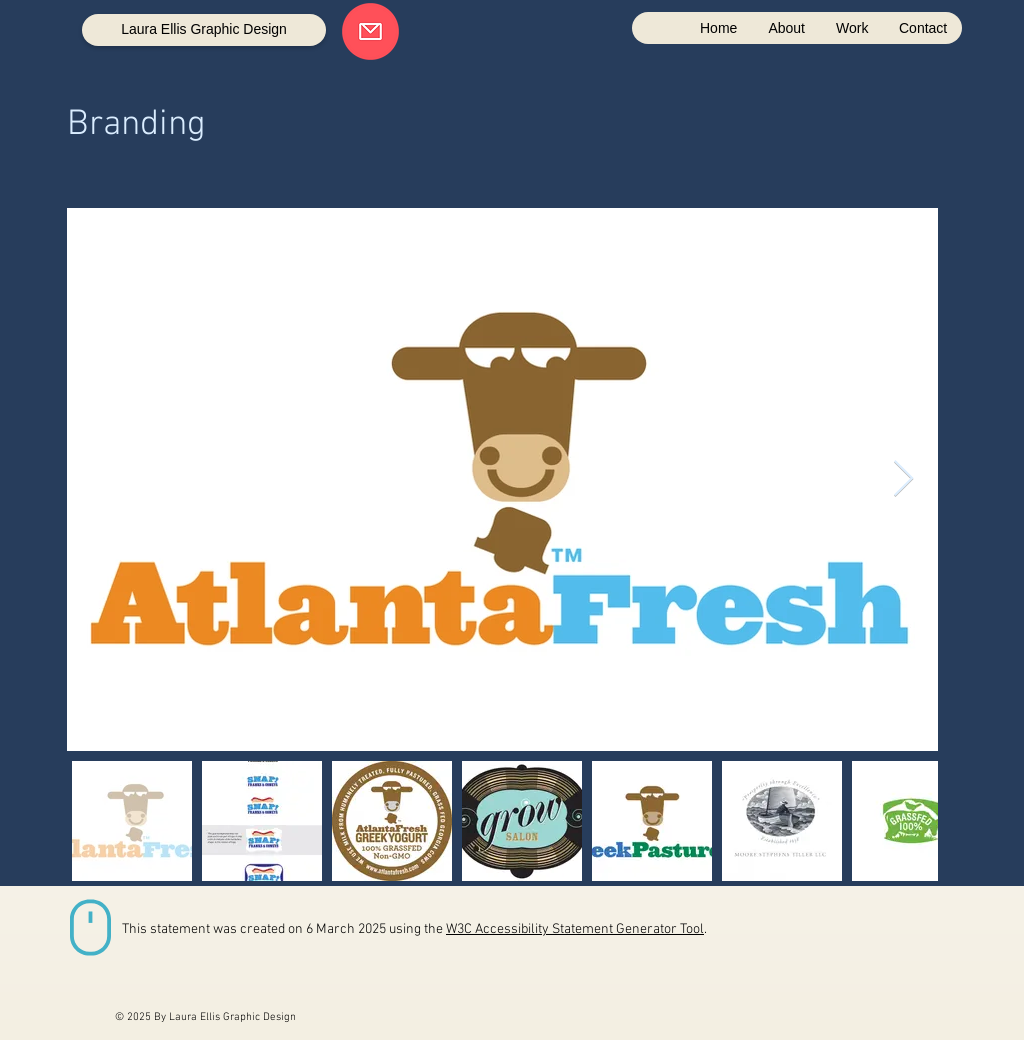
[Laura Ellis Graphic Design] (204, 30)
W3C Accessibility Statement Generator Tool (575, 929)
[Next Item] (903, 479)
